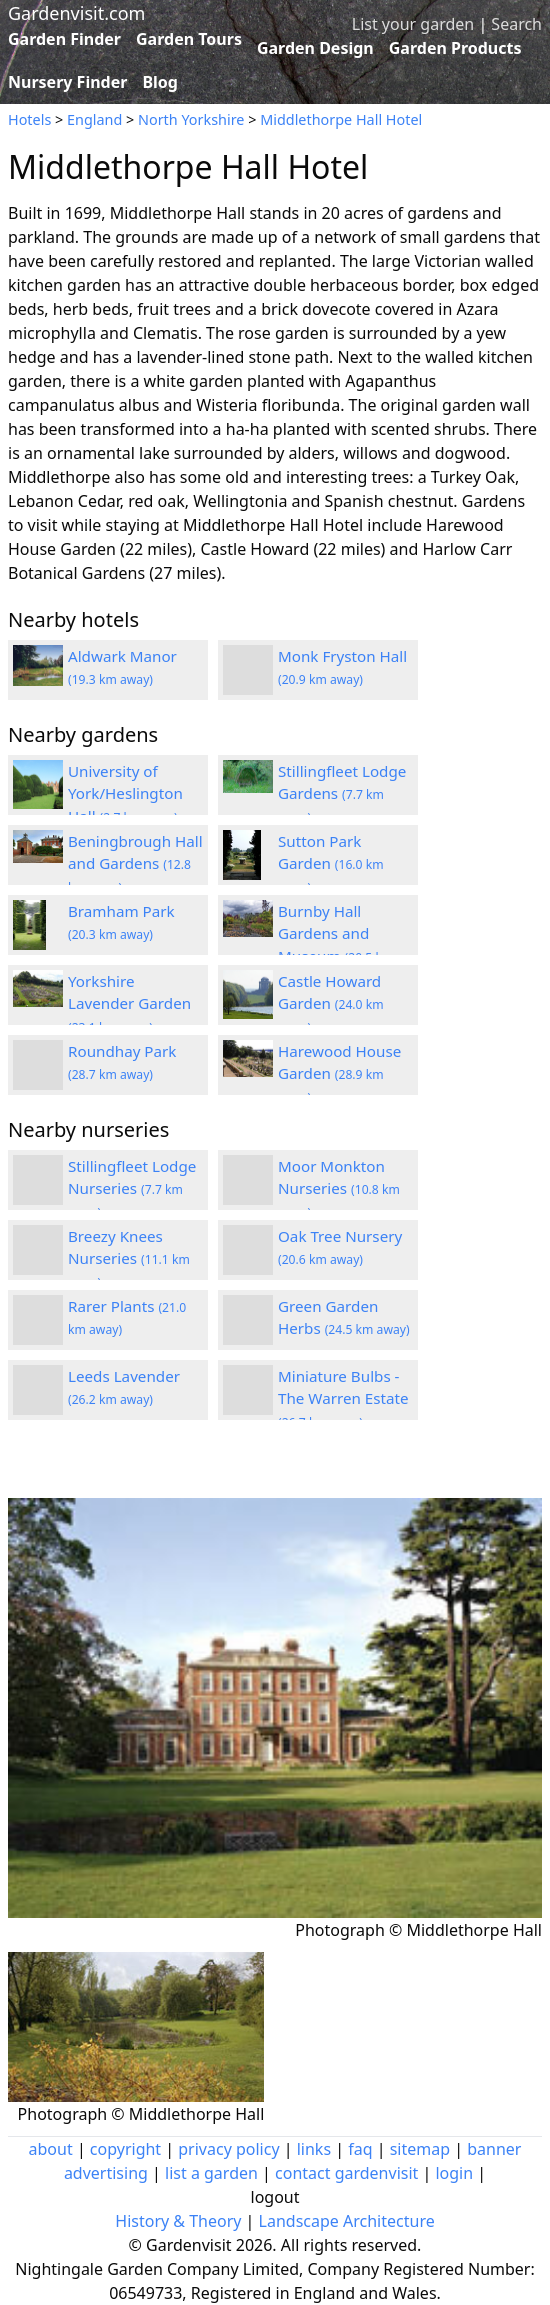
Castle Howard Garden (331, 1004)
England (94, 119)
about (51, 2149)
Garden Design (315, 48)
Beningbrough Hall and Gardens (135, 864)
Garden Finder (64, 39)
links (314, 2149)
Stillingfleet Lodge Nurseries (132, 1189)
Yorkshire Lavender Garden (129, 1004)
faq (360, 2149)
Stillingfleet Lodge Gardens (342, 794)
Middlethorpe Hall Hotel (341, 119)
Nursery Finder (67, 82)
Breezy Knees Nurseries (129, 1259)
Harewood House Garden (339, 1074)
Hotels (29, 119)
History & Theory (178, 2221)
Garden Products (455, 48)
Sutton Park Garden (331, 864)
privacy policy (228, 2149)
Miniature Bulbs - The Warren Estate (343, 1399)
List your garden (413, 24)
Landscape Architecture (347, 2221)
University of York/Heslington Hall (125, 794)
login (454, 2173)
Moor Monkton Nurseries (339, 1189)
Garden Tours (189, 39)
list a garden (211, 2173)
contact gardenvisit (346, 2173)
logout (275, 2197)
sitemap (420, 2149)
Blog (160, 82)
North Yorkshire (191, 119)
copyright (125, 2149)
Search (516, 24)
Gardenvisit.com (76, 13)
